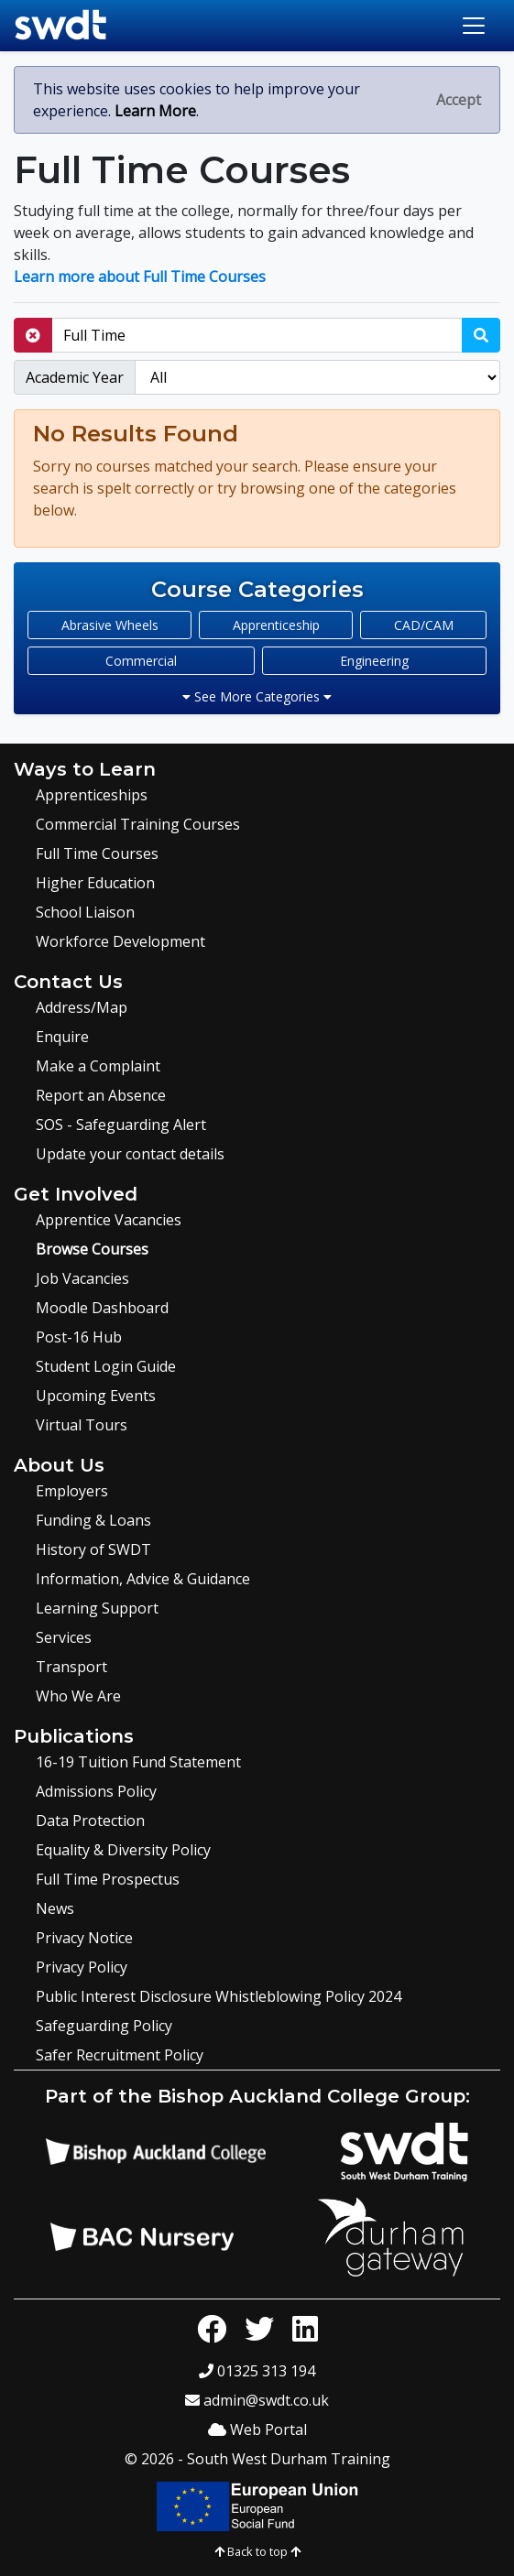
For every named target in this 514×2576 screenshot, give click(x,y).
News (55, 1908)
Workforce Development (120, 941)
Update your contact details (130, 1154)
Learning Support (97, 1608)
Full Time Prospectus (108, 1879)
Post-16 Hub (79, 1337)
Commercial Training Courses (138, 824)
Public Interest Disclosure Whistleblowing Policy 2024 (218, 1996)
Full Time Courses (97, 853)
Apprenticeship (276, 625)
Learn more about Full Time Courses (140, 276)
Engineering (374, 660)
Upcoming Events (96, 1396)
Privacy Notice (84, 1938)
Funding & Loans (93, 1520)
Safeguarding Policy (104, 2026)
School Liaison (85, 912)
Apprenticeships (92, 795)
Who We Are (78, 1696)
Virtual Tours (81, 1425)
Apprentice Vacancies (108, 1220)
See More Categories (257, 696)
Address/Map (81, 1007)
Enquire (62, 1037)
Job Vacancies (82, 1278)
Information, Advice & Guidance (143, 1579)
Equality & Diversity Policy (123, 1850)
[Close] (458, 100)
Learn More (155, 111)
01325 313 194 (257, 2371)
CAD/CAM (424, 625)
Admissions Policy (96, 1791)
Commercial (141, 660)
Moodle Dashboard (102, 1308)
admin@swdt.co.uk (257, 2400)
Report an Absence (101, 1095)
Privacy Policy (81, 1967)
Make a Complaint (98, 1066)
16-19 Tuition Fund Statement (138, 1762)
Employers (72, 1491)
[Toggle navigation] (473, 25)
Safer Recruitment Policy (119, 2055)
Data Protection (90, 1820)
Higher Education (95, 883)
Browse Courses (92, 1249)
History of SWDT (93, 1549)
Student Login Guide (106, 1366)
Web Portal (257, 2429)
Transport (71, 1667)
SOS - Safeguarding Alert (121, 1124)
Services (64, 1637)
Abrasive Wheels (110, 625)
